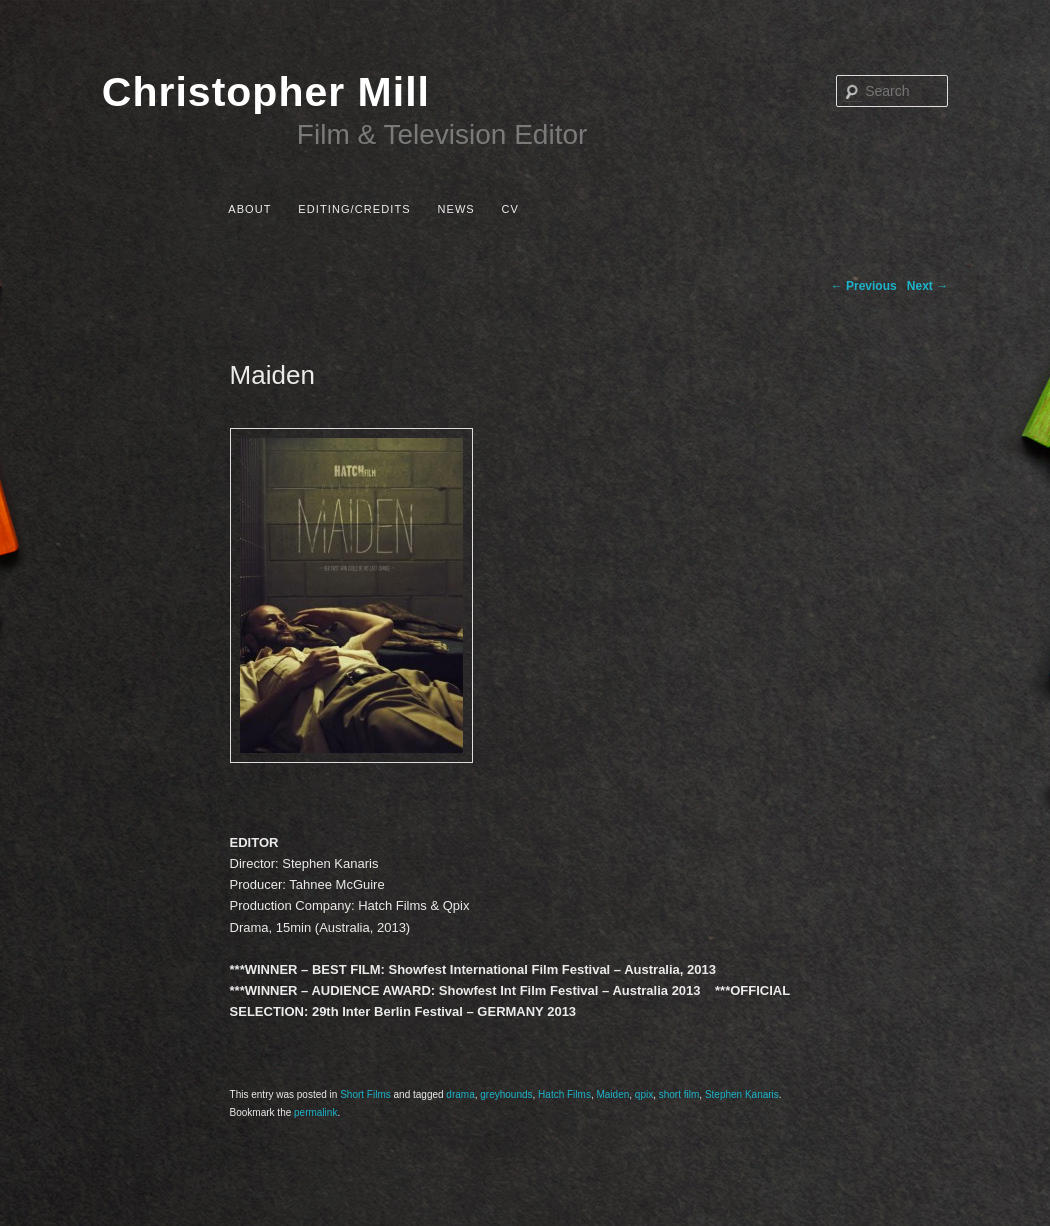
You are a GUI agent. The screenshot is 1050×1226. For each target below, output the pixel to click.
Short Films (365, 1094)
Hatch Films (564, 1094)
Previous (864, 286)
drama (460, 1094)
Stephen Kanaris (742, 1094)
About (249, 209)
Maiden (612, 1094)
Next (927, 286)
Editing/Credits (354, 209)
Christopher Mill (266, 92)
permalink (315, 1112)
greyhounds (506, 1094)
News (455, 209)
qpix (644, 1094)
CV (509, 209)
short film (679, 1094)
